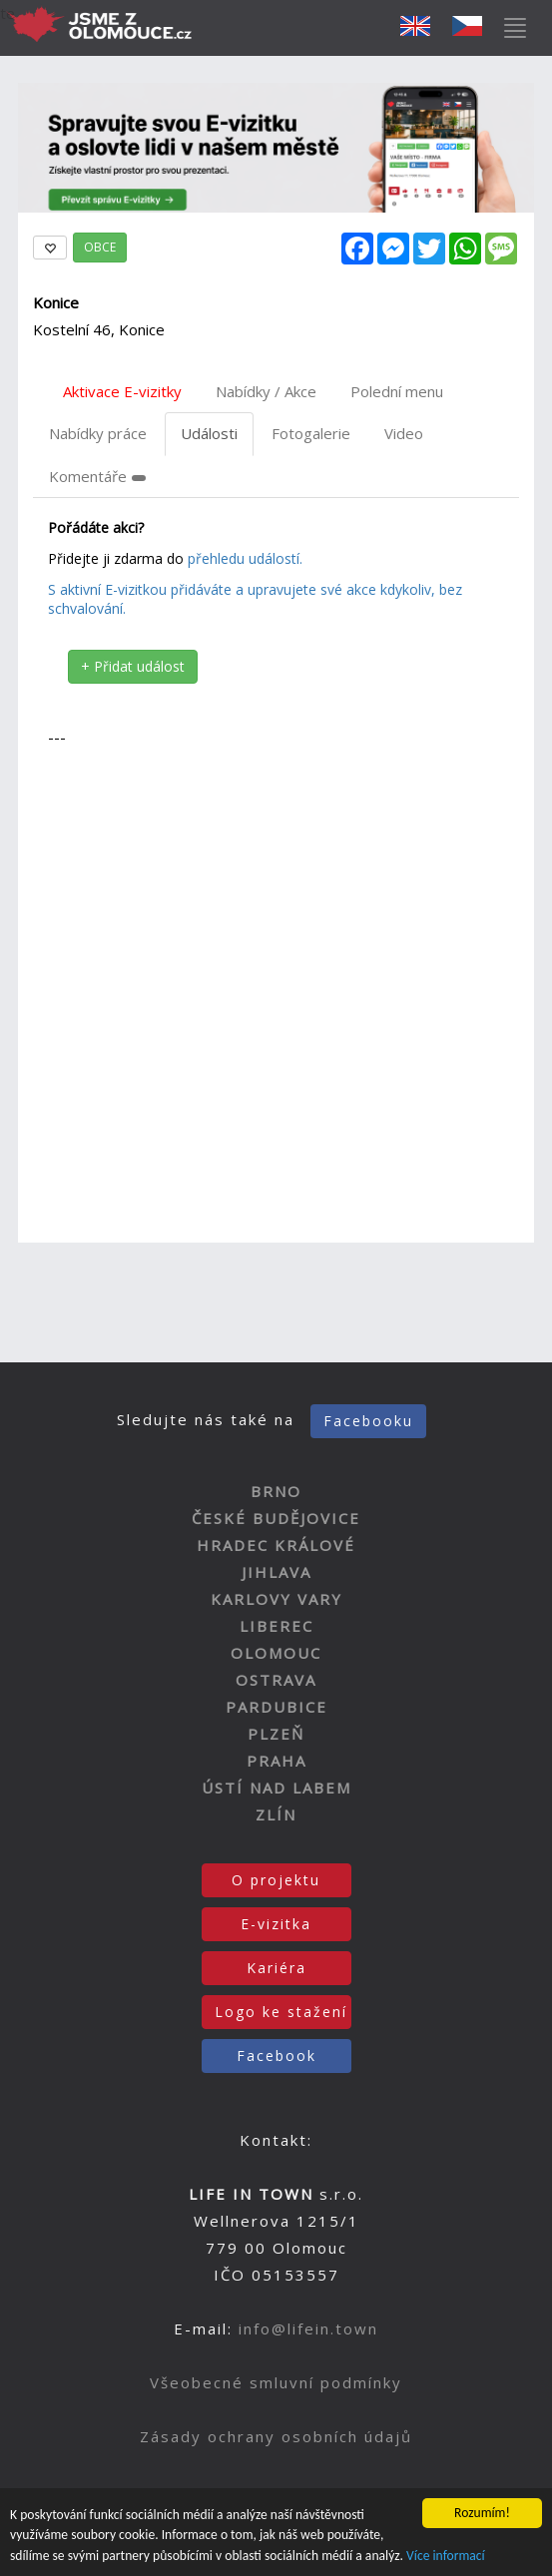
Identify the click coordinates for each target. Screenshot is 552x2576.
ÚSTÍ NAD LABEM (276, 1788)
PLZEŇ (276, 1734)
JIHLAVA (276, 1572)
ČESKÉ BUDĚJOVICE (276, 1518)
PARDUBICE (276, 1707)
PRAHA (276, 1761)
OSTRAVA (276, 1680)
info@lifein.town (308, 2328)
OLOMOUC (276, 1653)
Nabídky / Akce (266, 391)
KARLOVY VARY (276, 1599)
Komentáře (97, 476)
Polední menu (396, 391)
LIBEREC (276, 1626)
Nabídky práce (98, 433)
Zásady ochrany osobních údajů (276, 2436)
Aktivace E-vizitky (122, 391)
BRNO (276, 1491)
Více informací (445, 2557)
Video (403, 433)
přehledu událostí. (245, 558)
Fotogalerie (311, 433)
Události (209, 433)
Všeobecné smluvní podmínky (276, 2382)
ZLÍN (276, 1814)
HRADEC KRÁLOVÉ (276, 1545)
